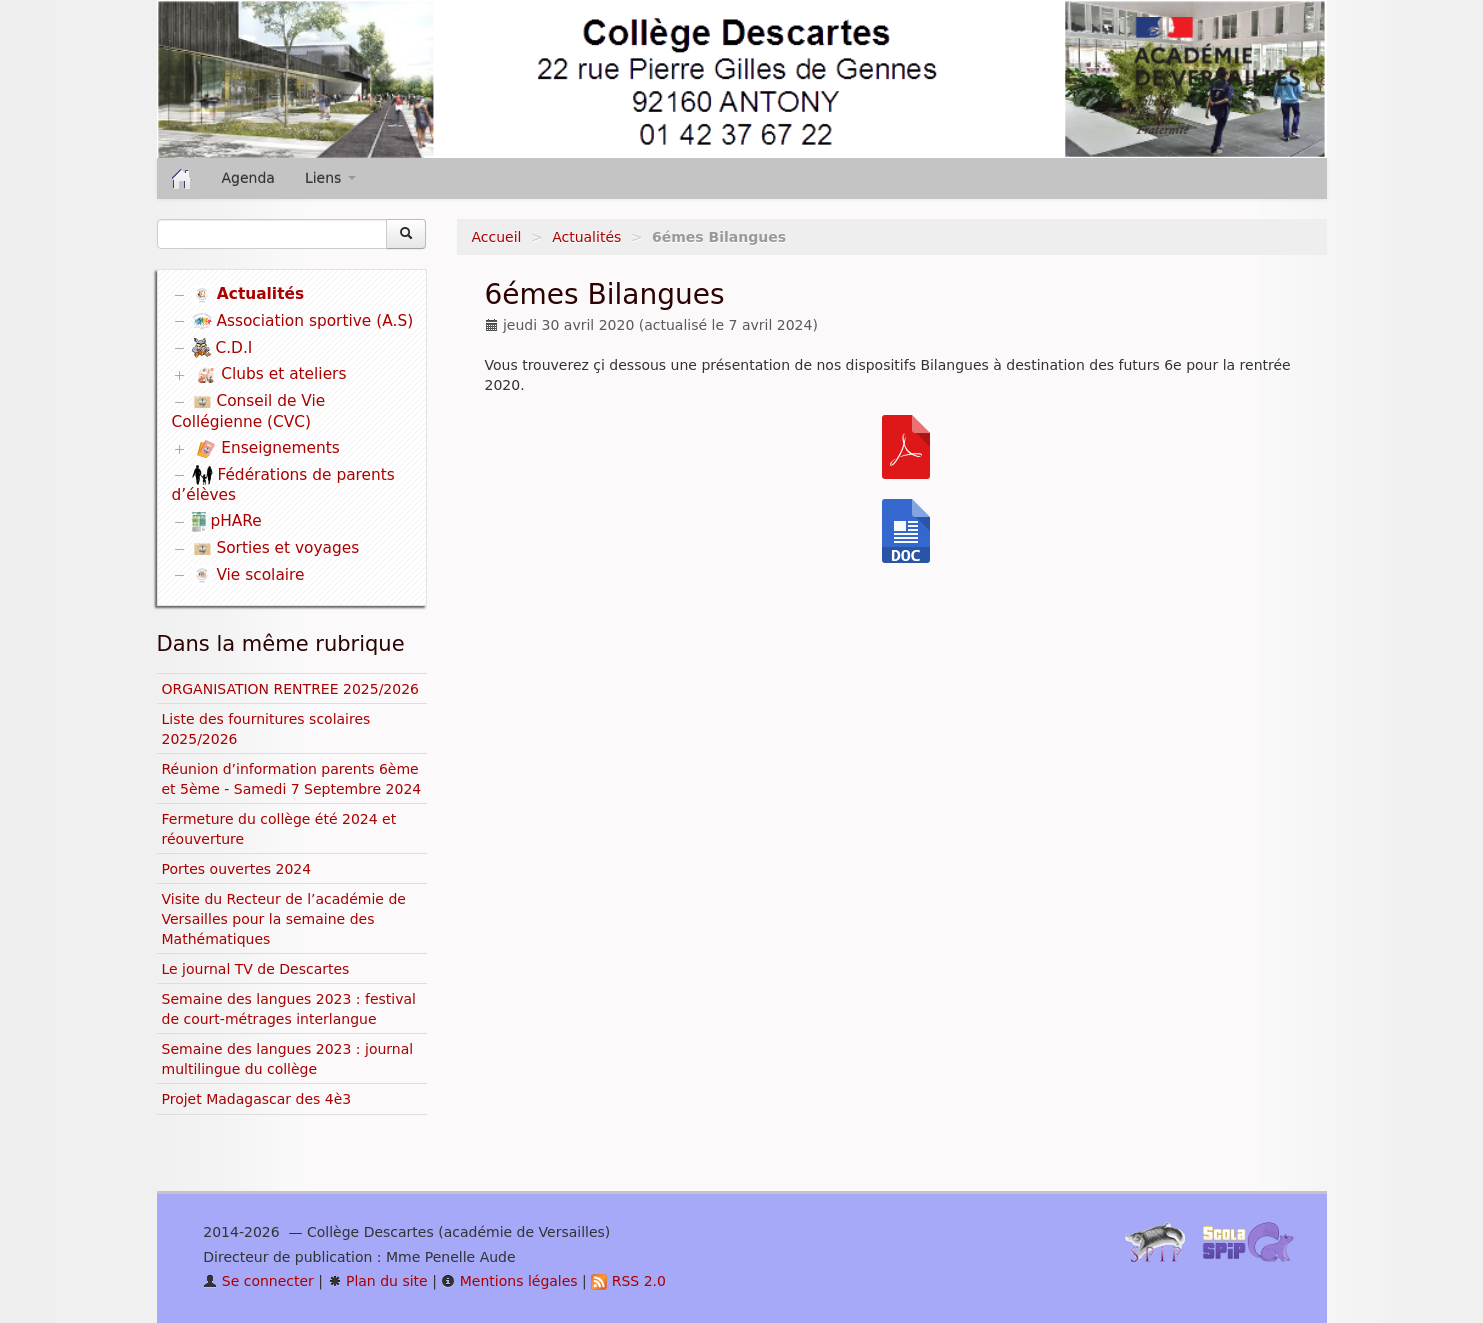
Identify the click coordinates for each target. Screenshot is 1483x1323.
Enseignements (267, 449)
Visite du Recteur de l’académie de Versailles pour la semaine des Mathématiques (284, 919)
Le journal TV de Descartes (256, 969)
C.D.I (222, 348)
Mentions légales (509, 1281)
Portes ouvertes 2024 (237, 869)
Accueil (497, 237)
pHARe (227, 521)
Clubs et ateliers (271, 375)
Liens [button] (330, 178)
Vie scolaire (248, 575)
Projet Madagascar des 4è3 (257, 1099)
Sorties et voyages (276, 548)
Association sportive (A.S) (303, 321)
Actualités (586, 237)
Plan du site (378, 1281)
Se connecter (258, 1281)
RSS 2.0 (628, 1281)
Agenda (248, 178)
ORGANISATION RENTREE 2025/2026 (290, 689)
